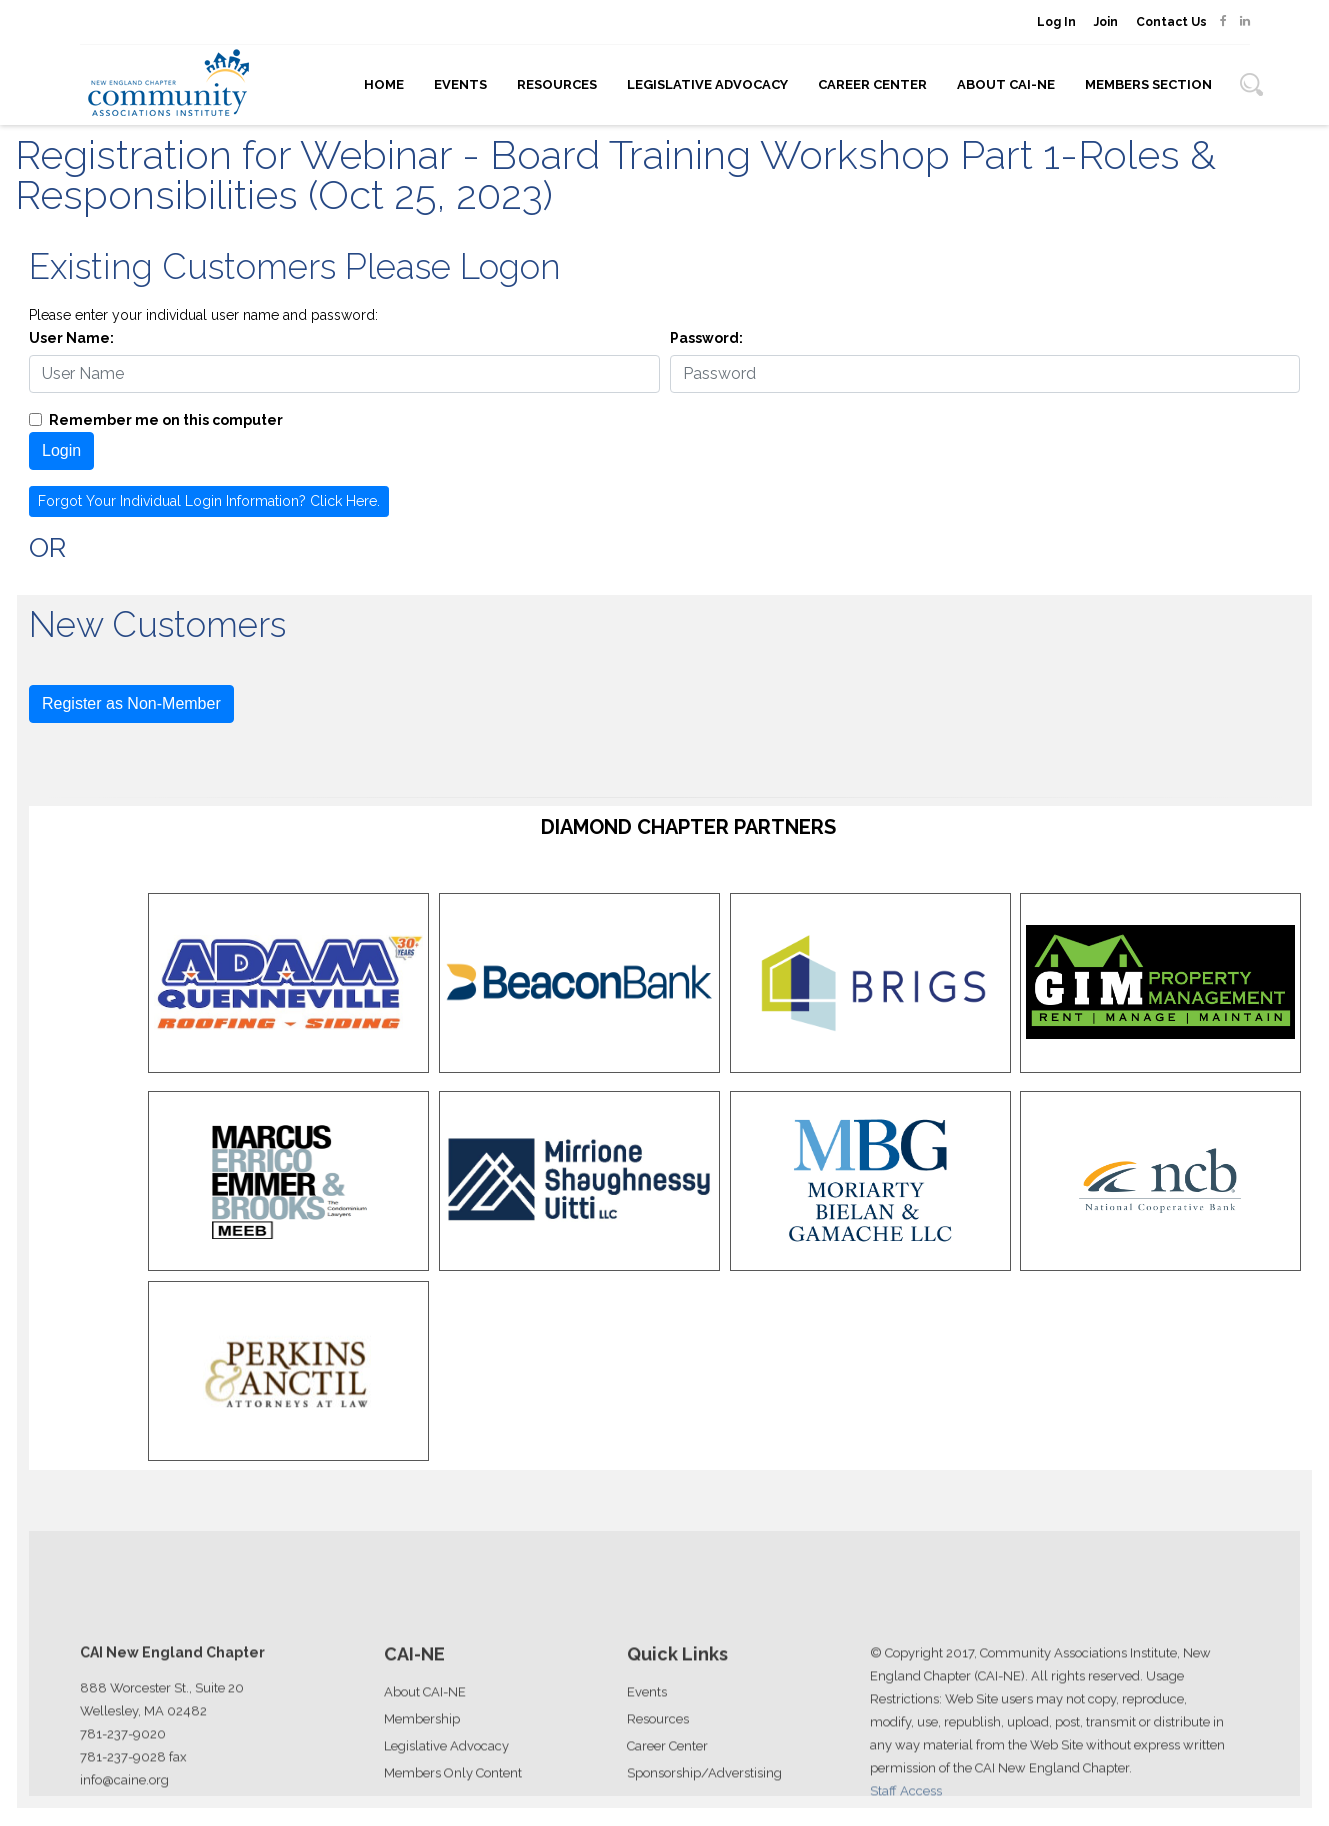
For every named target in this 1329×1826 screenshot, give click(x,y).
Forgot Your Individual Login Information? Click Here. (209, 501)
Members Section (1148, 84)
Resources (557, 84)
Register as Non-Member (131, 703)
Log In (1056, 22)
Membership (422, 1779)
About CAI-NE (1006, 84)
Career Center (872, 84)
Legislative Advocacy (707, 84)
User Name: (71, 338)
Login (61, 450)
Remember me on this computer (166, 420)
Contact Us (1171, 22)
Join (1106, 22)
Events (460, 84)
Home (384, 84)
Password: (706, 338)
